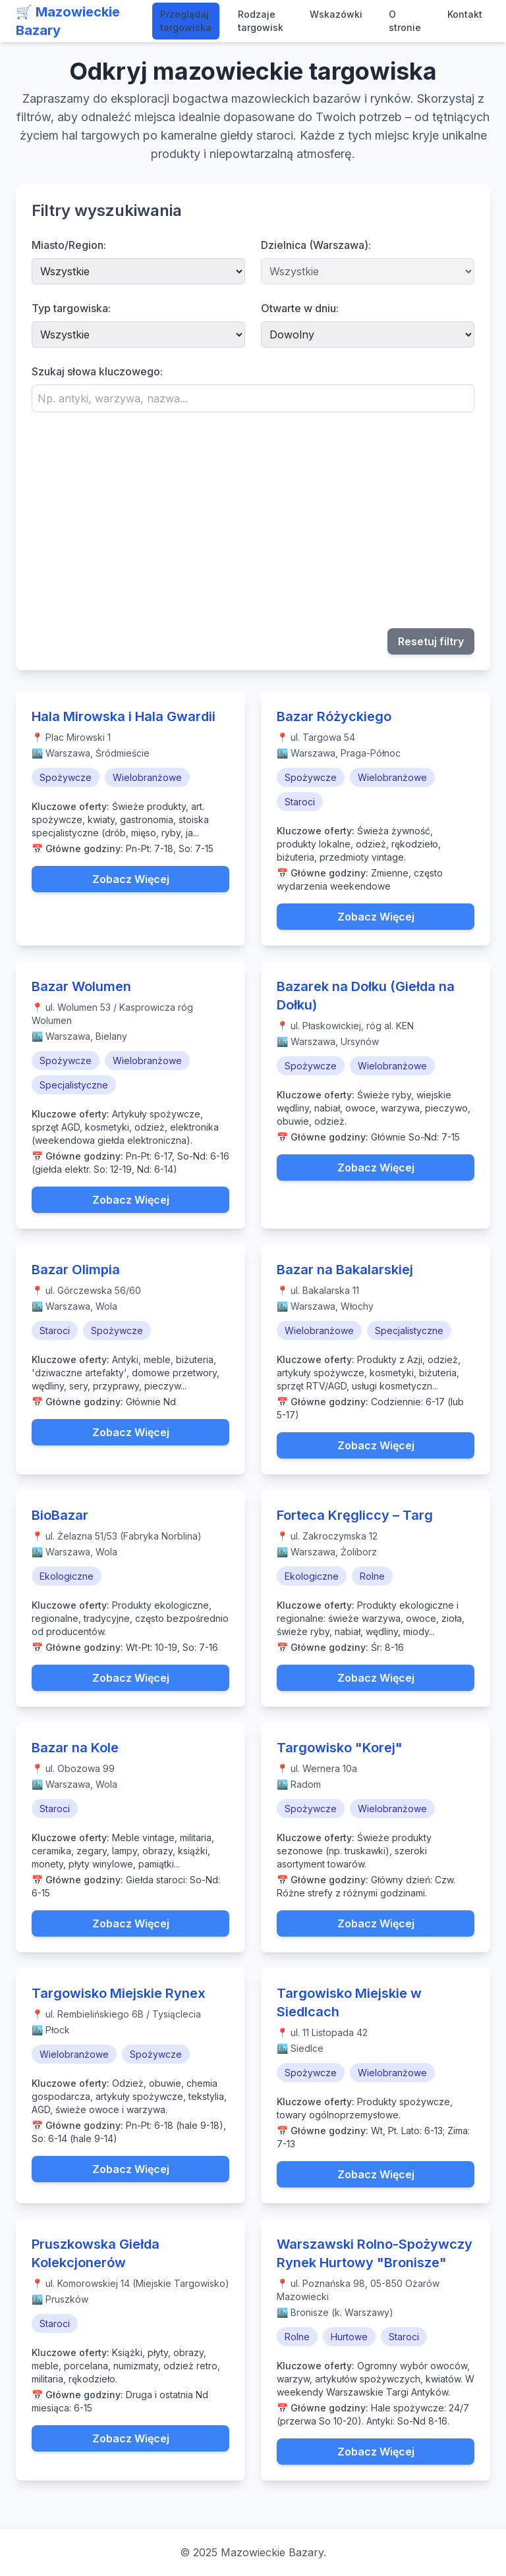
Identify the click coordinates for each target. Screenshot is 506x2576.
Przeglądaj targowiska (185, 21)
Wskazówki (336, 14)
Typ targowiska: (71, 308)
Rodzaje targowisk (260, 21)
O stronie (405, 21)
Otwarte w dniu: (300, 308)
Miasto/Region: (69, 245)
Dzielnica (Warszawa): (316, 245)
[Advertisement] (253, 520)
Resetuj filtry (431, 641)
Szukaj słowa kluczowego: (97, 371)
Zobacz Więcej (130, 879)
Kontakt (464, 14)
